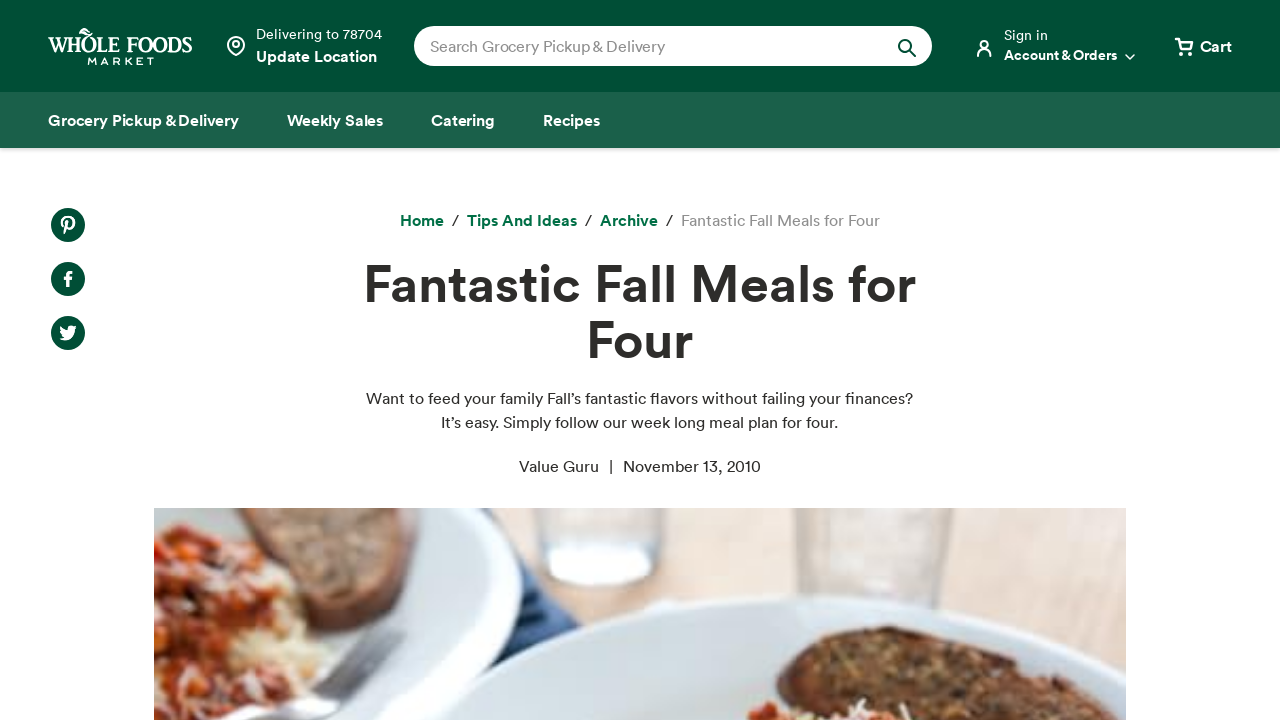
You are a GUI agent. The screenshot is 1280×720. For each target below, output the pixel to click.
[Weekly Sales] (335, 120)
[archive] (629, 221)
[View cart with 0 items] (1202, 46)
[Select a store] (303, 46)
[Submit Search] (907, 46)
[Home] (422, 221)
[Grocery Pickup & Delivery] (143, 120)
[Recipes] (571, 120)
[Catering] (463, 120)
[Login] (1056, 46)
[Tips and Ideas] (522, 221)
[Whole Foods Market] (120, 46)
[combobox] (648, 46)
